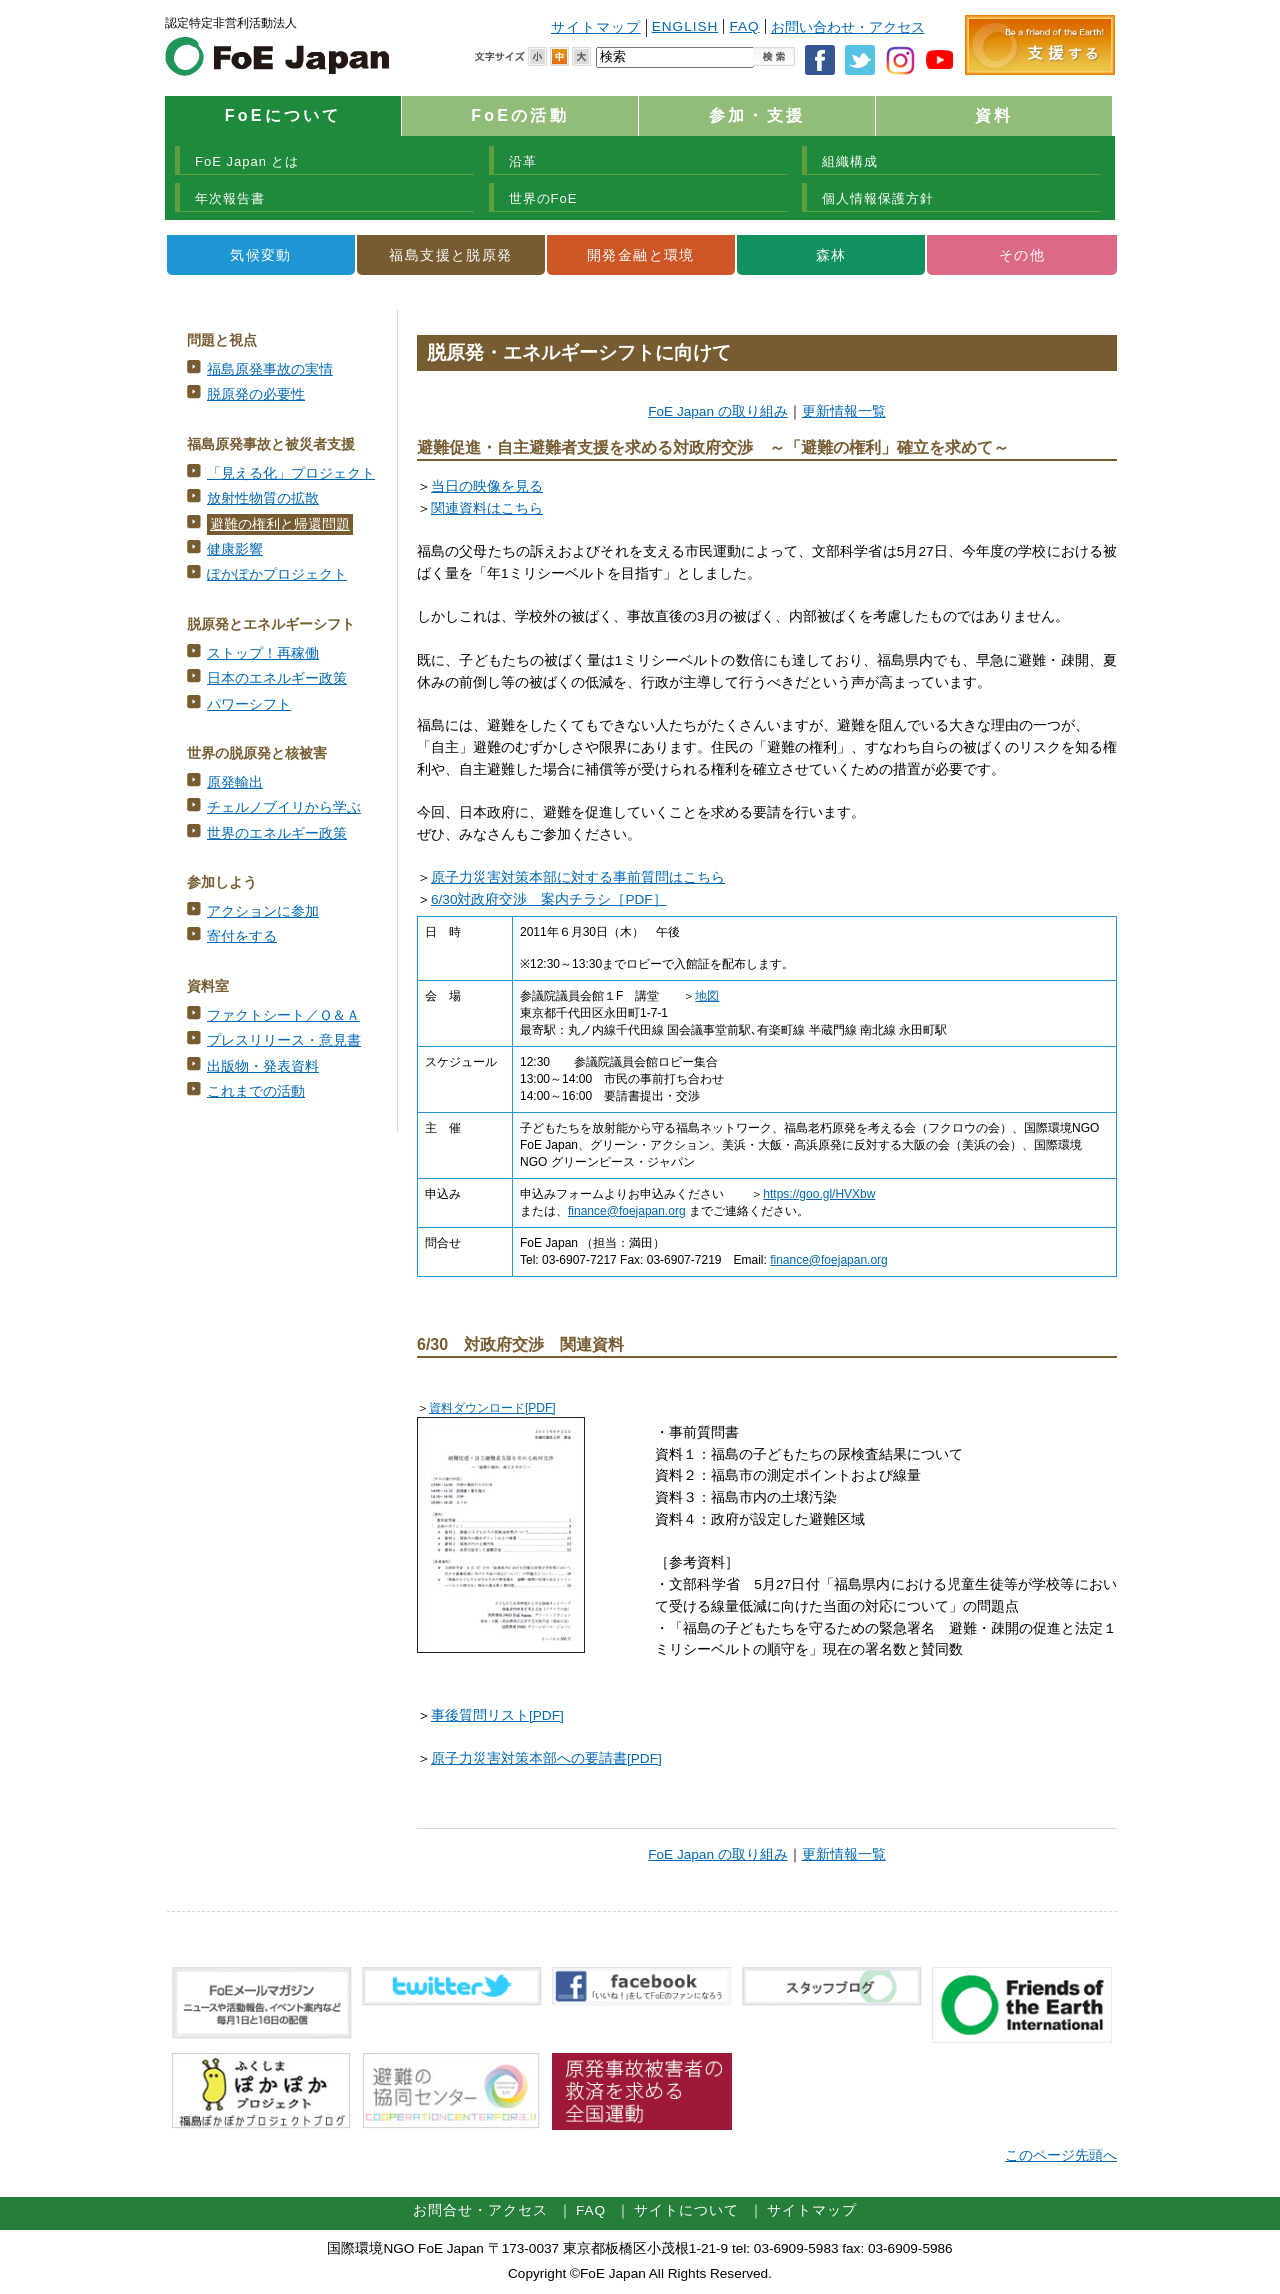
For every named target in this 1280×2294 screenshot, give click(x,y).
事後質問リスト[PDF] (497, 1715)
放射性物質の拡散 (263, 498)
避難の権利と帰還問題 (280, 524)
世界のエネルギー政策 (277, 833)
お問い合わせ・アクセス (848, 27)
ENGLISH (685, 26)
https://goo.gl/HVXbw (819, 1194)
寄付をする (242, 936)
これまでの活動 (256, 1091)
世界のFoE (543, 198)
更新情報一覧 (844, 411)
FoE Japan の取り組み (718, 411)
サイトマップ (596, 27)
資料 (994, 115)
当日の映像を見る (487, 486)
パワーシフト (249, 704)
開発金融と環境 (641, 255)
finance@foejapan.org (627, 1211)
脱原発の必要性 (256, 394)
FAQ (744, 26)
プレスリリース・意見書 (284, 1040)
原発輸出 (235, 782)
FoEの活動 (519, 115)
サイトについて (686, 2210)
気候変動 (261, 255)
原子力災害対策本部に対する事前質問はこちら (578, 877)
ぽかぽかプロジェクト (277, 574)
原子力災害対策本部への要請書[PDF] (546, 1758)
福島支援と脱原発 (450, 255)
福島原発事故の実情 (270, 369)
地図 (707, 996)
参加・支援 (757, 115)
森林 (831, 255)
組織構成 (850, 161)
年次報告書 (230, 198)
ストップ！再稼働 (263, 653)
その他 (1022, 255)
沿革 (523, 161)
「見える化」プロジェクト (291, 473)
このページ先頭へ (1061, 2155)
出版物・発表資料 (263, 1066)
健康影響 (235, 549)
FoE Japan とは (247, 161)
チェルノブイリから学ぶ (284, 807)
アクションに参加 (263, 911)
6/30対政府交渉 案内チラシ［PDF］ (549, 899)
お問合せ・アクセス (480, 2210)
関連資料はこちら (487, 508)
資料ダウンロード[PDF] (492, 1408)
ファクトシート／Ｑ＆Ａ (283, 1015)
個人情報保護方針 (878, 198)
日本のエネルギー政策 (277, 678)
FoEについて (283, 115)
